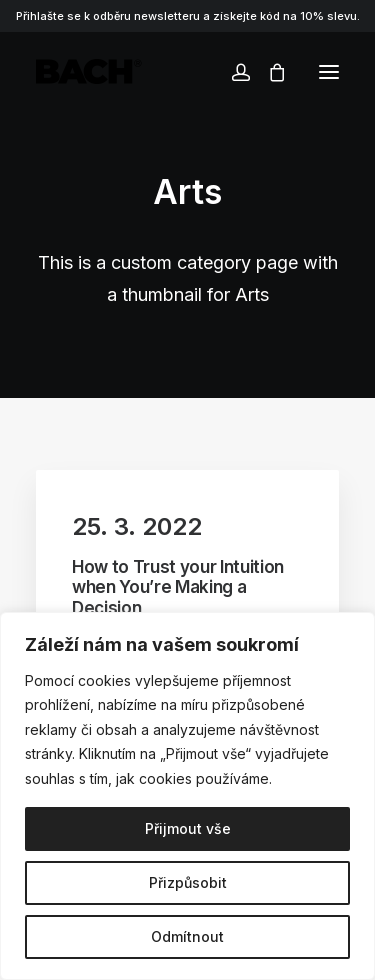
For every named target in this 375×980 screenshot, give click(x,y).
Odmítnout (187, 936)
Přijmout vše (188, 828)
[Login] (232, 72)
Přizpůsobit (188, 882)
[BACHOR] (89, 71)
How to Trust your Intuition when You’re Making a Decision (178, 587)
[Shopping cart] (268, 72)
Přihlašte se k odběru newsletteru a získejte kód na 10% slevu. (188, 16)
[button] (329, 71)
